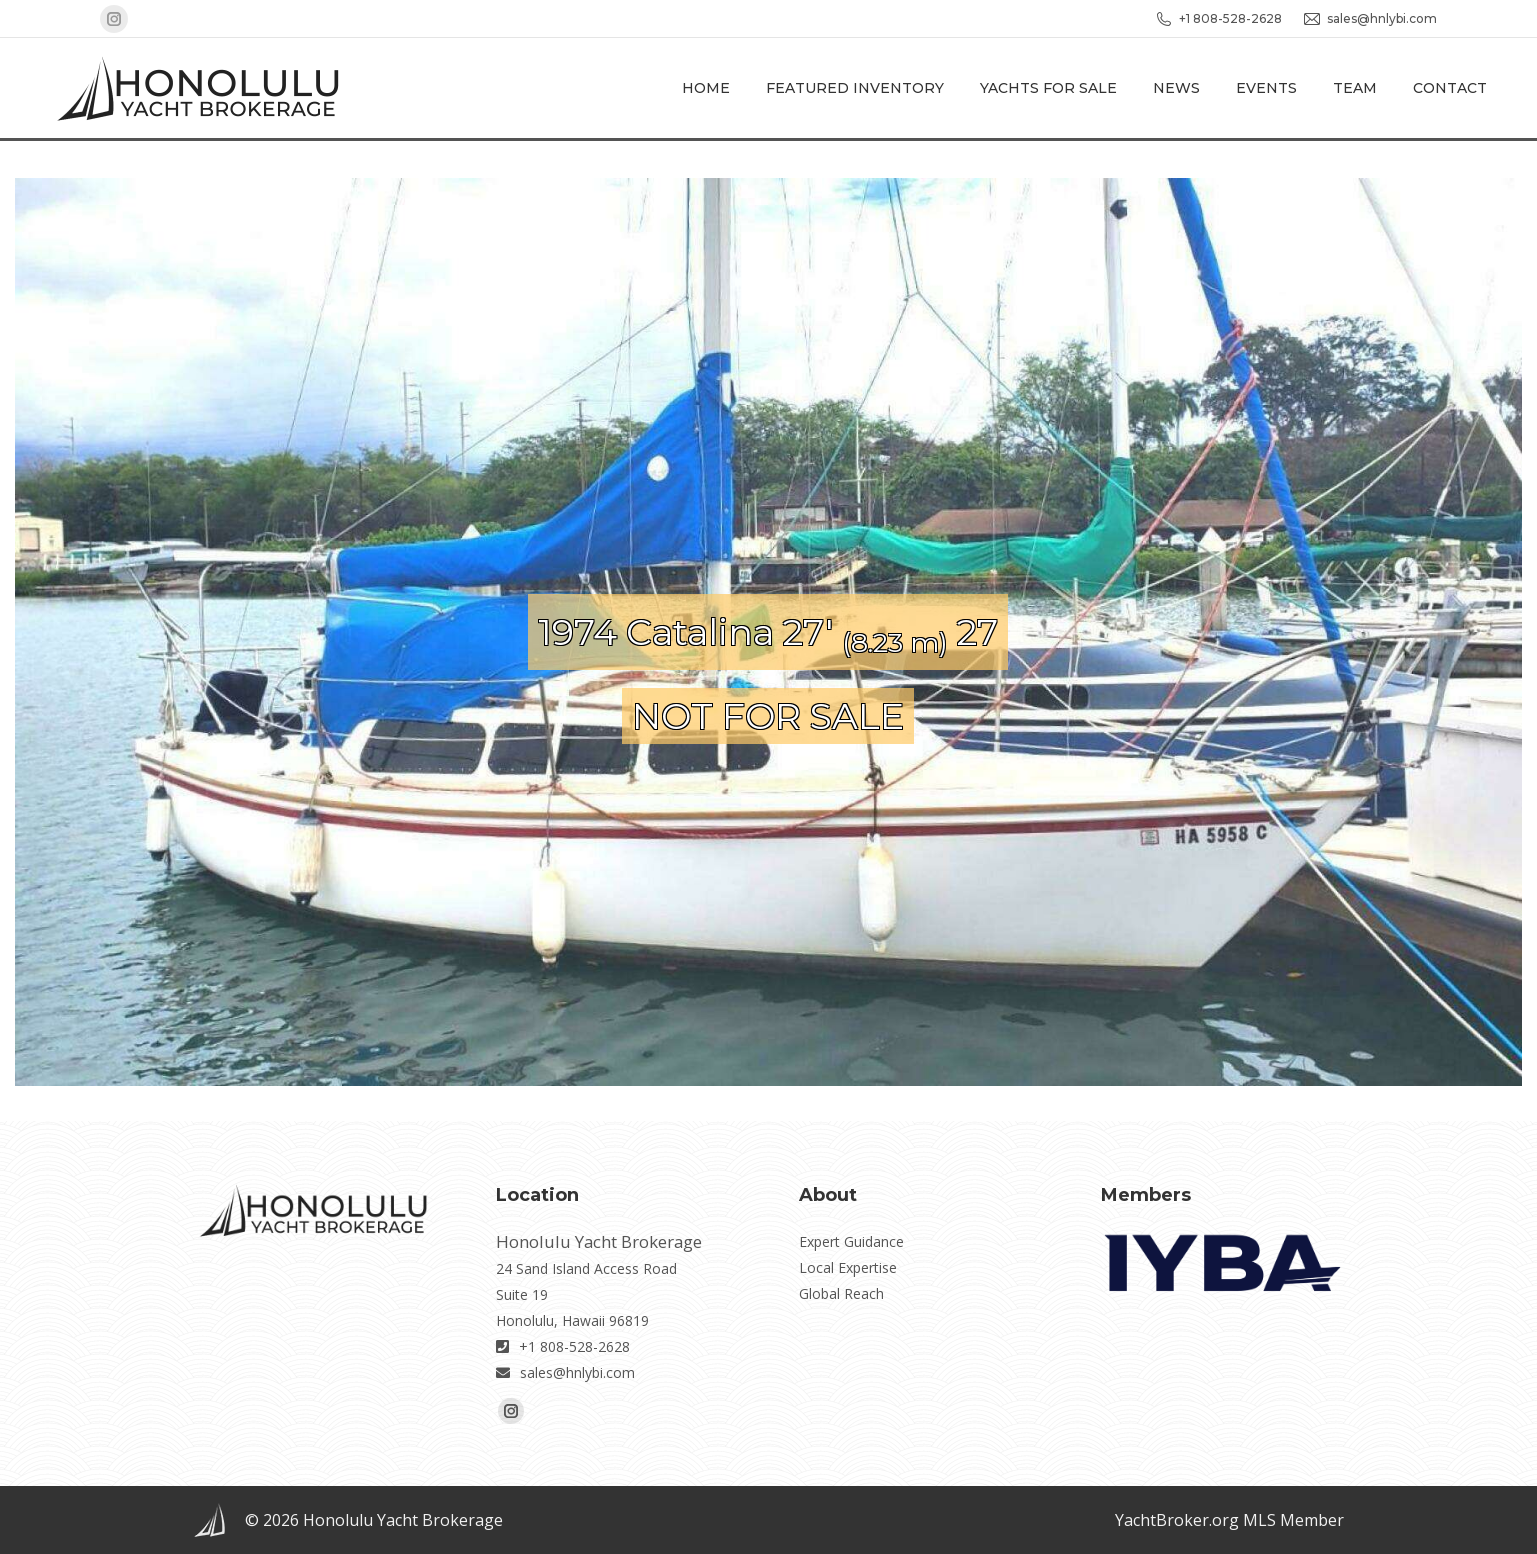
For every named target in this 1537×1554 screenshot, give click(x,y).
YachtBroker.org (1177, 1520)
